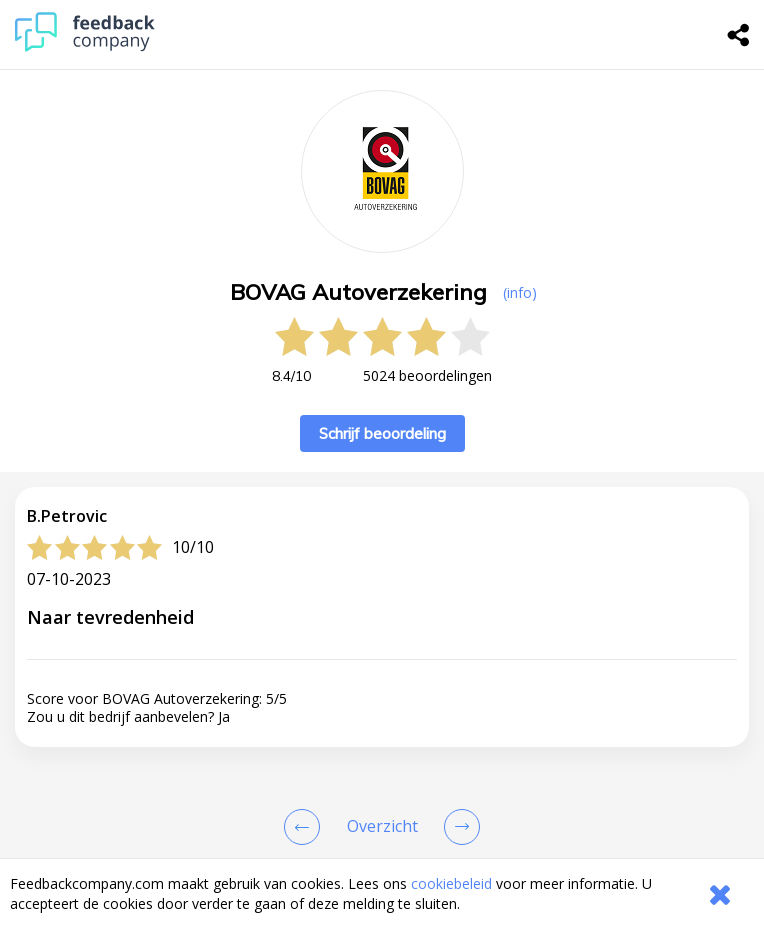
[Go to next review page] (458, 827)
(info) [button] (520, 292)
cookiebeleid (451, 883)
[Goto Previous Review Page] (306, 827)
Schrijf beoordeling (382, 433)
